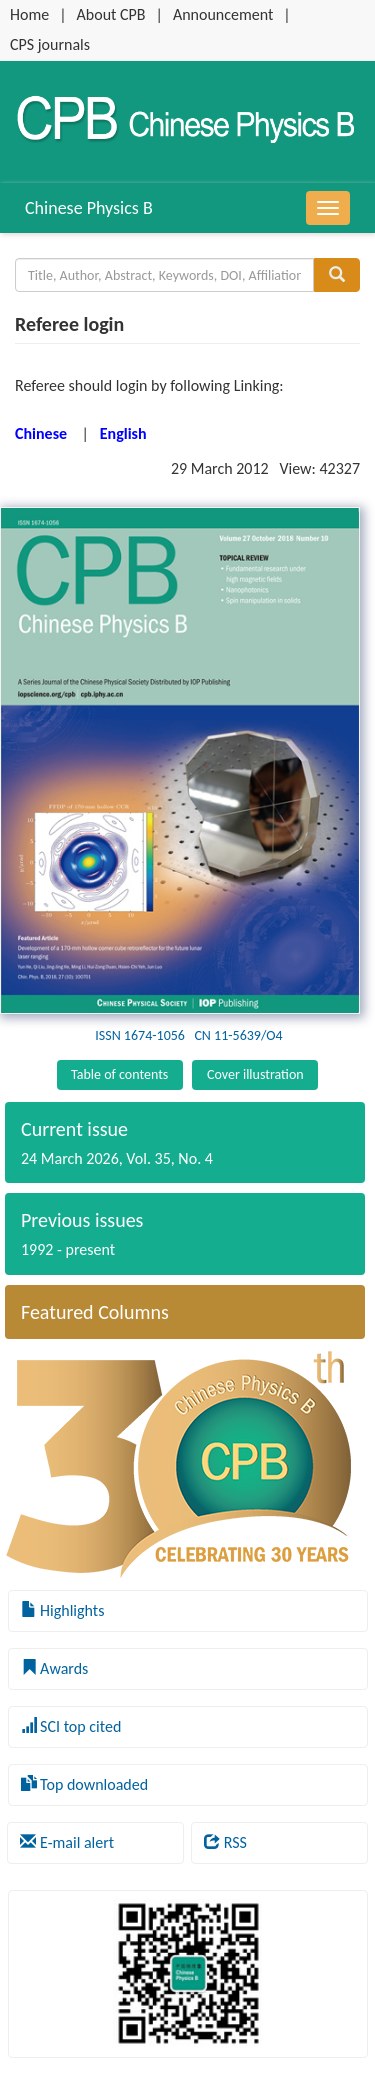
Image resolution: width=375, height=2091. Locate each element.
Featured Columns (95, 1312)
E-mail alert (67, 1842)
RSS (225, 1842)
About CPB (111, 14)
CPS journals (50, 44)
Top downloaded (85, 1784)
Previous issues (82, 1220)
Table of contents (119, 1074)
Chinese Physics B (89, 208)
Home (29, 14)
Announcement (223, 14)
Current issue (74, 1129)
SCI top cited (71, 1726)
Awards (55, 1668)
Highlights (63, 1610)
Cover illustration (255, 1074)
